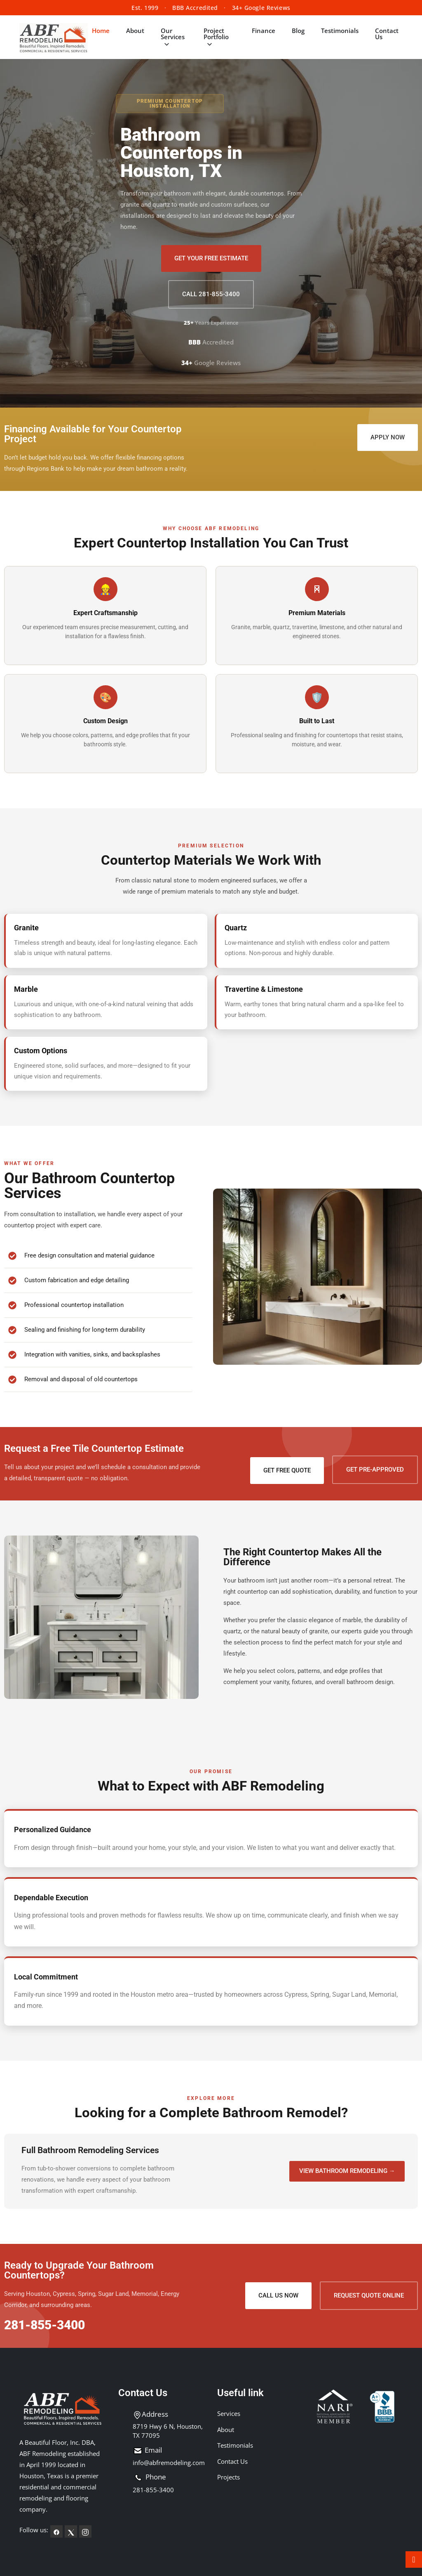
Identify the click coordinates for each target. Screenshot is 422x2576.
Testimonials (340, 31)
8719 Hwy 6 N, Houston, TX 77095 (168, 2431)
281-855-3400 (44, 2325)
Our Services (173, 37)
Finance (263, 31)
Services (228, 2413)
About (135, 31)
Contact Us (387, 34)
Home (101, 31)
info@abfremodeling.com (169, 2462)
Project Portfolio (216, 37)
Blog (298, 31)
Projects (228, 2477)
